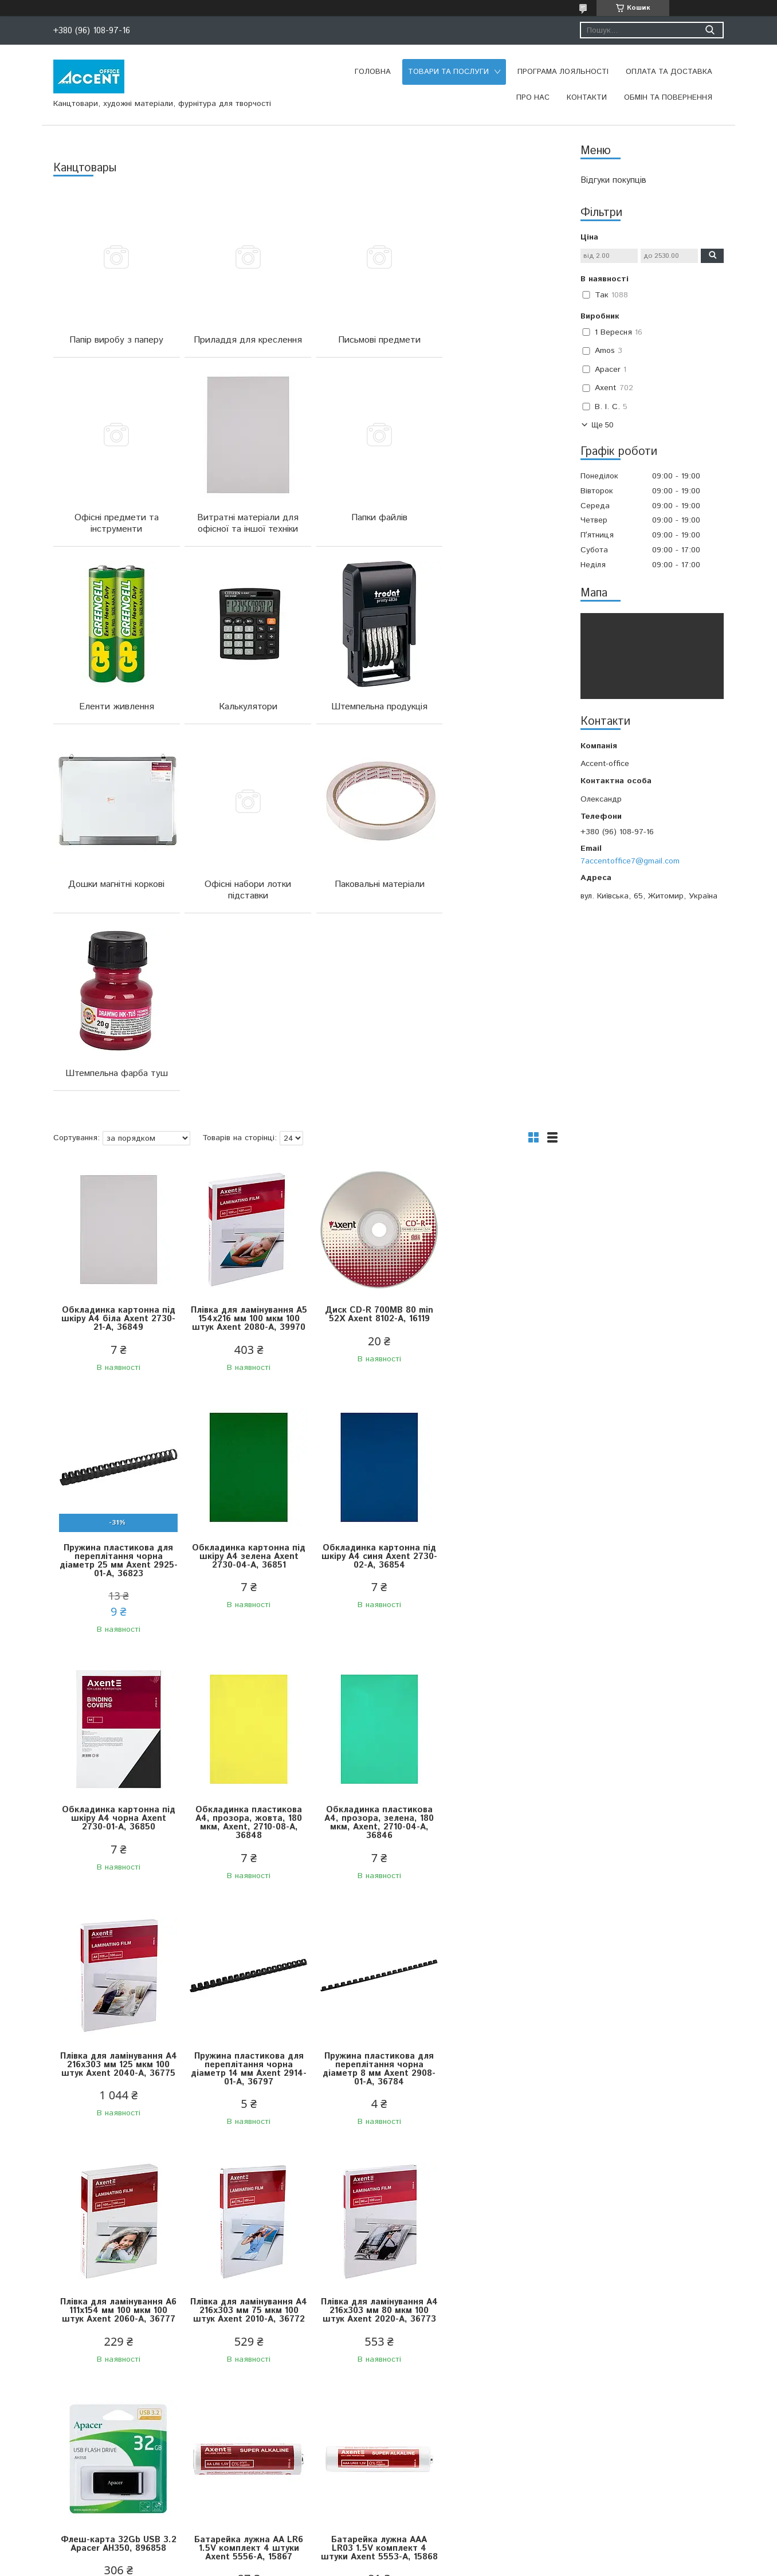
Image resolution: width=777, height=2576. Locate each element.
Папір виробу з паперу (115, 340)
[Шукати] (710, 30)
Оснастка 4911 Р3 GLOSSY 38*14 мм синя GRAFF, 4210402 (494, 2144)
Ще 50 (602, 425)
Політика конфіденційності (456, 2565)
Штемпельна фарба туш (114, 907)
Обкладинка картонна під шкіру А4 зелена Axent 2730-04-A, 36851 (116, 1415)
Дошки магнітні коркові (242, 718)
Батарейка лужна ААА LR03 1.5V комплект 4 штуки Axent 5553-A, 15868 (243, 2148)
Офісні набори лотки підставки (368, 724)
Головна (373, 71)
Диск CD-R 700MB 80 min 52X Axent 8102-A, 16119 (369, 1148)
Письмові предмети (369, 340)
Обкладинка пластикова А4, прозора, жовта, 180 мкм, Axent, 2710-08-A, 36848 (494, 1419)
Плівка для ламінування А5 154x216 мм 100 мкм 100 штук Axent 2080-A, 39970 (242, 1157)
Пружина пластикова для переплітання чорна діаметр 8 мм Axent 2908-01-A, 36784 (494, 1665)
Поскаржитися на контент (364, 2565)
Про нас (533, 97)
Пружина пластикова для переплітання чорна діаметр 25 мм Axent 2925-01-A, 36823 (495, 1157)
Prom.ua (443, 2544)
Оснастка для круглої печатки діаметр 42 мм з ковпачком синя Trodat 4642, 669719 (368, 2402)
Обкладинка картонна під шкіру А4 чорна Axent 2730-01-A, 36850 (368, 1415)
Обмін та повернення (668, 97)
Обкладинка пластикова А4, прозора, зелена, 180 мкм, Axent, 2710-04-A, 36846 (116, 1665)
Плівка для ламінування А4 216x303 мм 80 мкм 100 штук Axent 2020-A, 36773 (368, 1907)
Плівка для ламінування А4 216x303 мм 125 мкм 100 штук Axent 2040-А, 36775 (242, 1665)
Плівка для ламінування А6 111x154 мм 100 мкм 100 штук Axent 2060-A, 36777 (116, 1907)
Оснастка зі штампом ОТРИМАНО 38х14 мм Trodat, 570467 (116, 2398)
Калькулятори (496, 529)
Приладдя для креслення (241, 340)
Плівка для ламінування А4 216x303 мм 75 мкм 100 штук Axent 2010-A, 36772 (242, 1907)
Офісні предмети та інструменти (496, 345)
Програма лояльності (563, 71)
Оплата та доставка (669, 71)
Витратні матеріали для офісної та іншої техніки (114, 535)
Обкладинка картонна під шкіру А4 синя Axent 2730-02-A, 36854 (242, 1415)
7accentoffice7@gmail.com (630, 861)
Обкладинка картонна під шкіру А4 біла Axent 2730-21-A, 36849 (117, 1152)
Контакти (587, 97)
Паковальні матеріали (496, 718)
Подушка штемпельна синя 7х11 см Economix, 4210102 (242, 2398)
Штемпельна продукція (114, 718)
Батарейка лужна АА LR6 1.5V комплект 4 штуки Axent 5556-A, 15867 (116, 2144)
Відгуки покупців (613, 180)
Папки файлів (242, 529)
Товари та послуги (448, 71)
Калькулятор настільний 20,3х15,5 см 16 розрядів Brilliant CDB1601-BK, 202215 (369, 2148)
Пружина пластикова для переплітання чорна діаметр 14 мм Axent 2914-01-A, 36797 (368, 1665)
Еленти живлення (368, 529)
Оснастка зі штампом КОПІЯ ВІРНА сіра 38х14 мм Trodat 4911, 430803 (495, 2398)
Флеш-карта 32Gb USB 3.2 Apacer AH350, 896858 (495, 1902)
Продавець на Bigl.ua (388, 2554)
